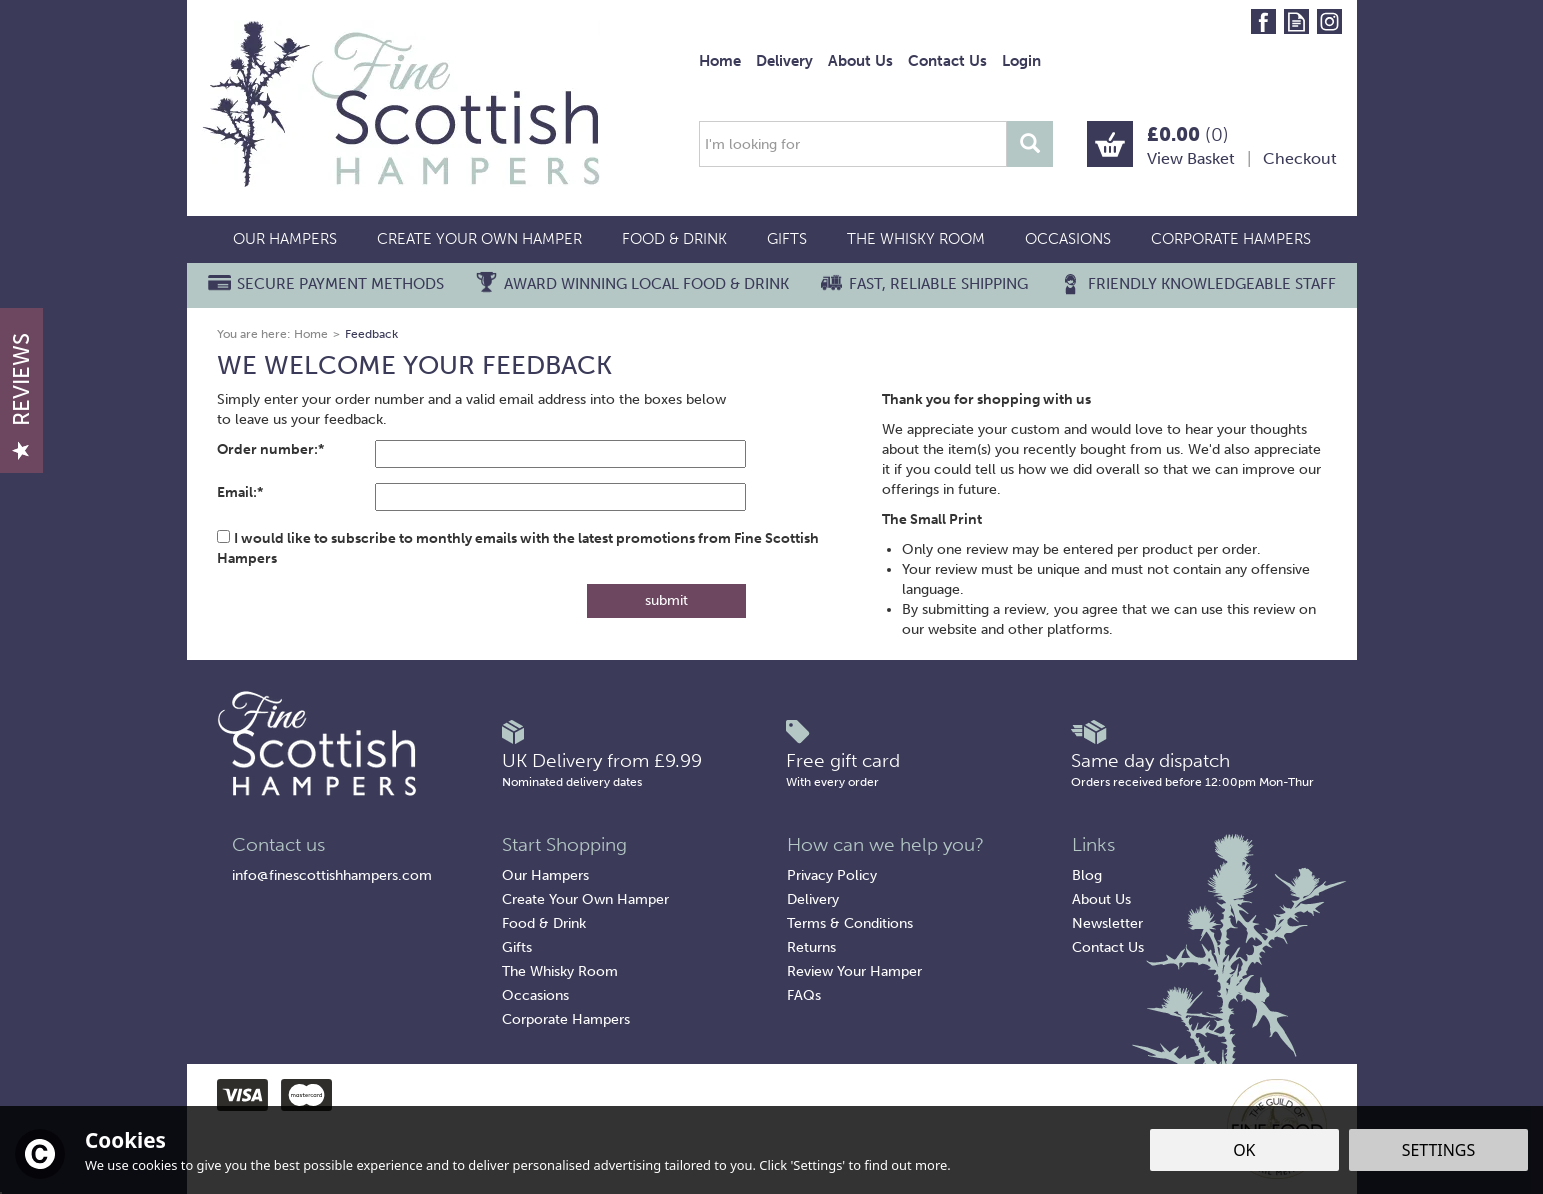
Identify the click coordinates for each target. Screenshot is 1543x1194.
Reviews (21, 396)
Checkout (1300, 158)
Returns (811, 947)
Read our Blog (1296, 21)
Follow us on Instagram (1329, 21)
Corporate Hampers (566, 1019)
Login (1021, 61)
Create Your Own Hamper (585, 899)
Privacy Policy (832, 875)
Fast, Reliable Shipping (938, 284)
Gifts (517, 947)
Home (720, 61)
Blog (1087, 875)
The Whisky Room (560, 971)
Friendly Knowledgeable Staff (1212, 284)
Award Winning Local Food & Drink (646, 284)
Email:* (240, 492)
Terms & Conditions (850, 923)
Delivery (813, 899)
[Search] (853, 144)
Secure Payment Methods (340, 284)
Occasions (535, 995)
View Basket (1191, 158)
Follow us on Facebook (1263, 21)
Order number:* (270, 449)
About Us (1101, 899)
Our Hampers (545, 875)
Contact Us (1108, 947)
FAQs (804, 995)
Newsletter (1107, 923)
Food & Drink (544, 923)
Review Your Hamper (854, 971)
